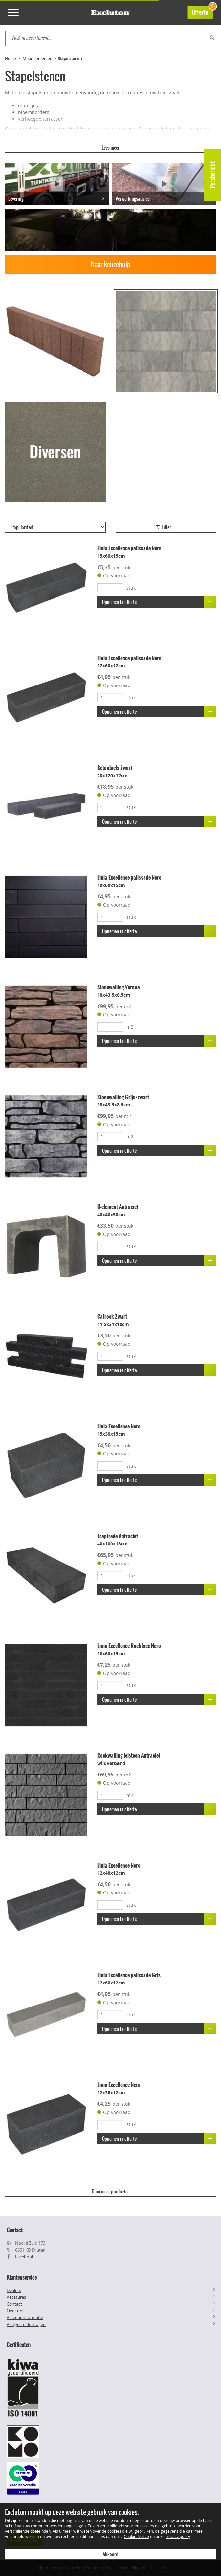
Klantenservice (22, 2277)
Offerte (202, 11)
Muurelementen (37, 58)
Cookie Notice (136, 2536)
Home (10, 58)
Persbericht (212, 174)
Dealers (14, 2290)
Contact (14, 2304)
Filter (163, 527)
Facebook (24, 2257)
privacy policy (178, 2536)
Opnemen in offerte (159, 602)
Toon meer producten (111, 2191)
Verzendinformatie (25, 2317)
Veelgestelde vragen (26, 2324)
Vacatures (16, 2297)
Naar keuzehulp (110, 264)
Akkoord (110, 2554)
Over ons (15, 2311)
